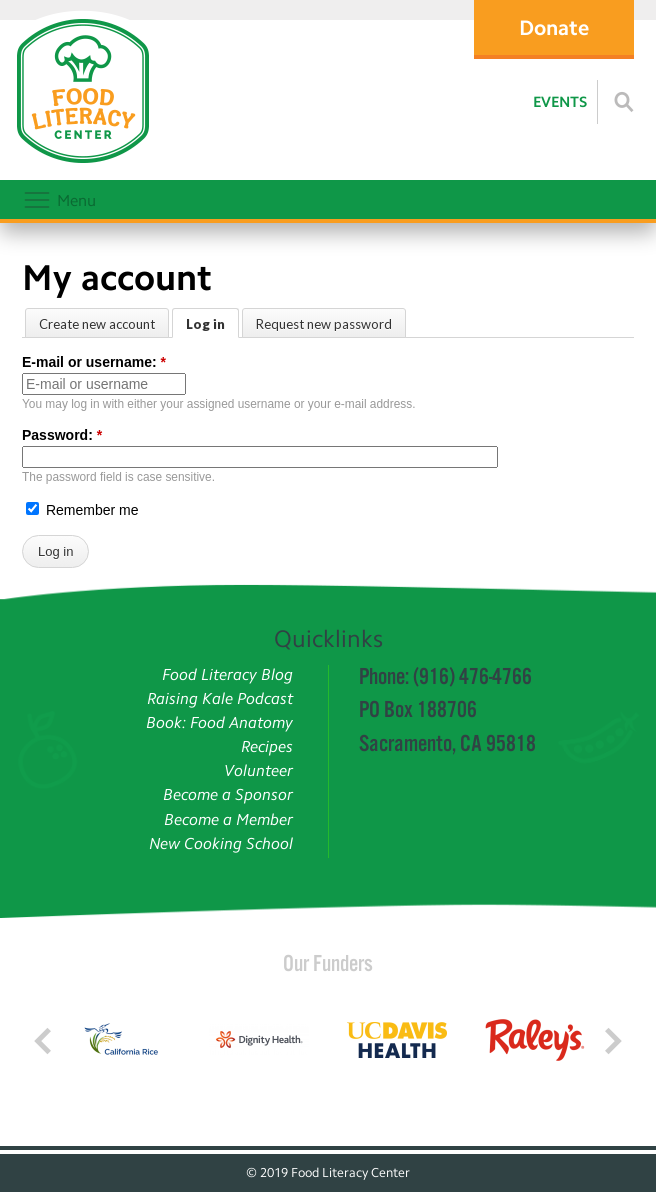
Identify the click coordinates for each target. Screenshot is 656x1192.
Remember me (82, 510)
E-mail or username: (94, 362)
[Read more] (624, 102)
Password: (62, 435)
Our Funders (328, 963)
